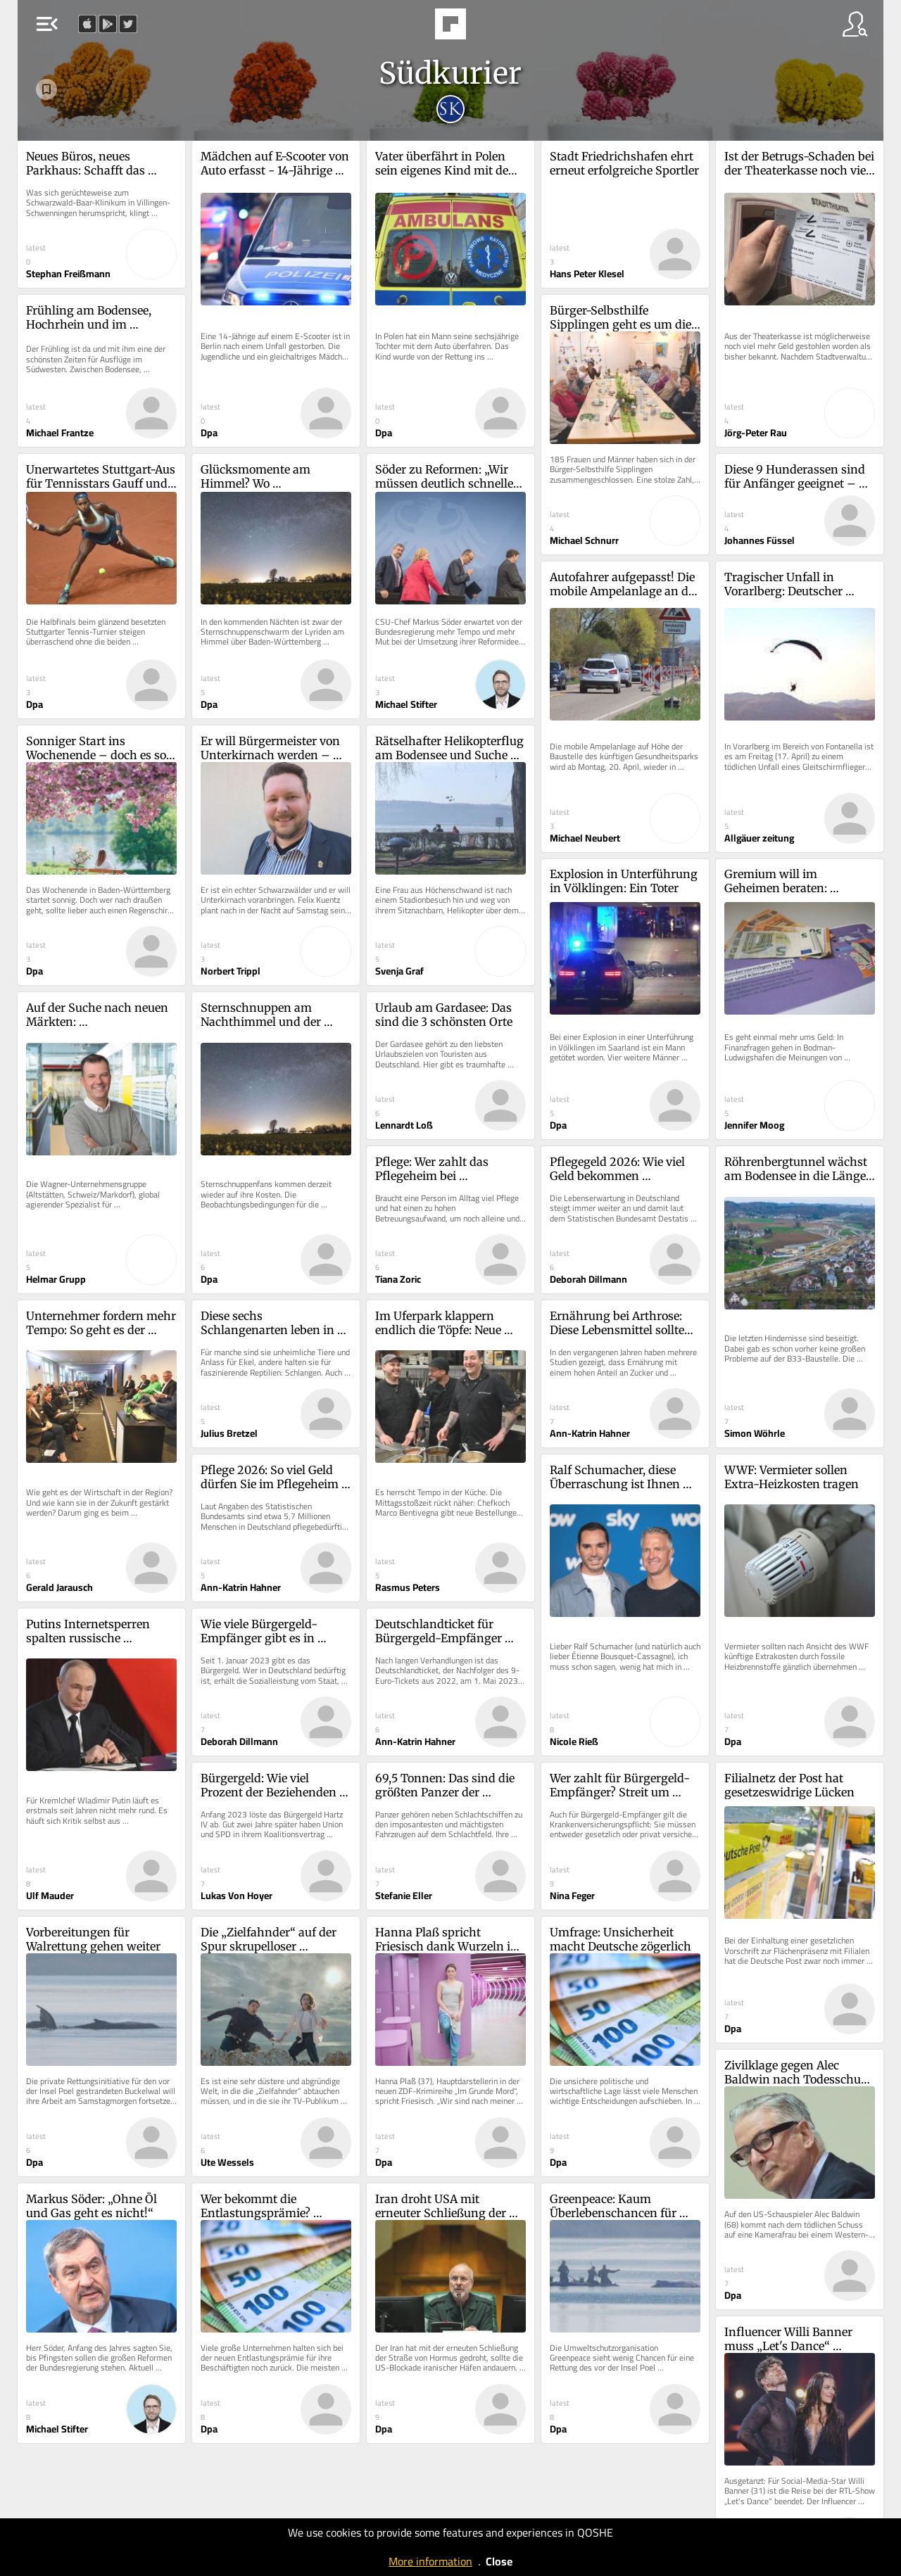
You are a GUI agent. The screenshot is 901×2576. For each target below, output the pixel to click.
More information (430, 2561)
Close (499, 2561)
